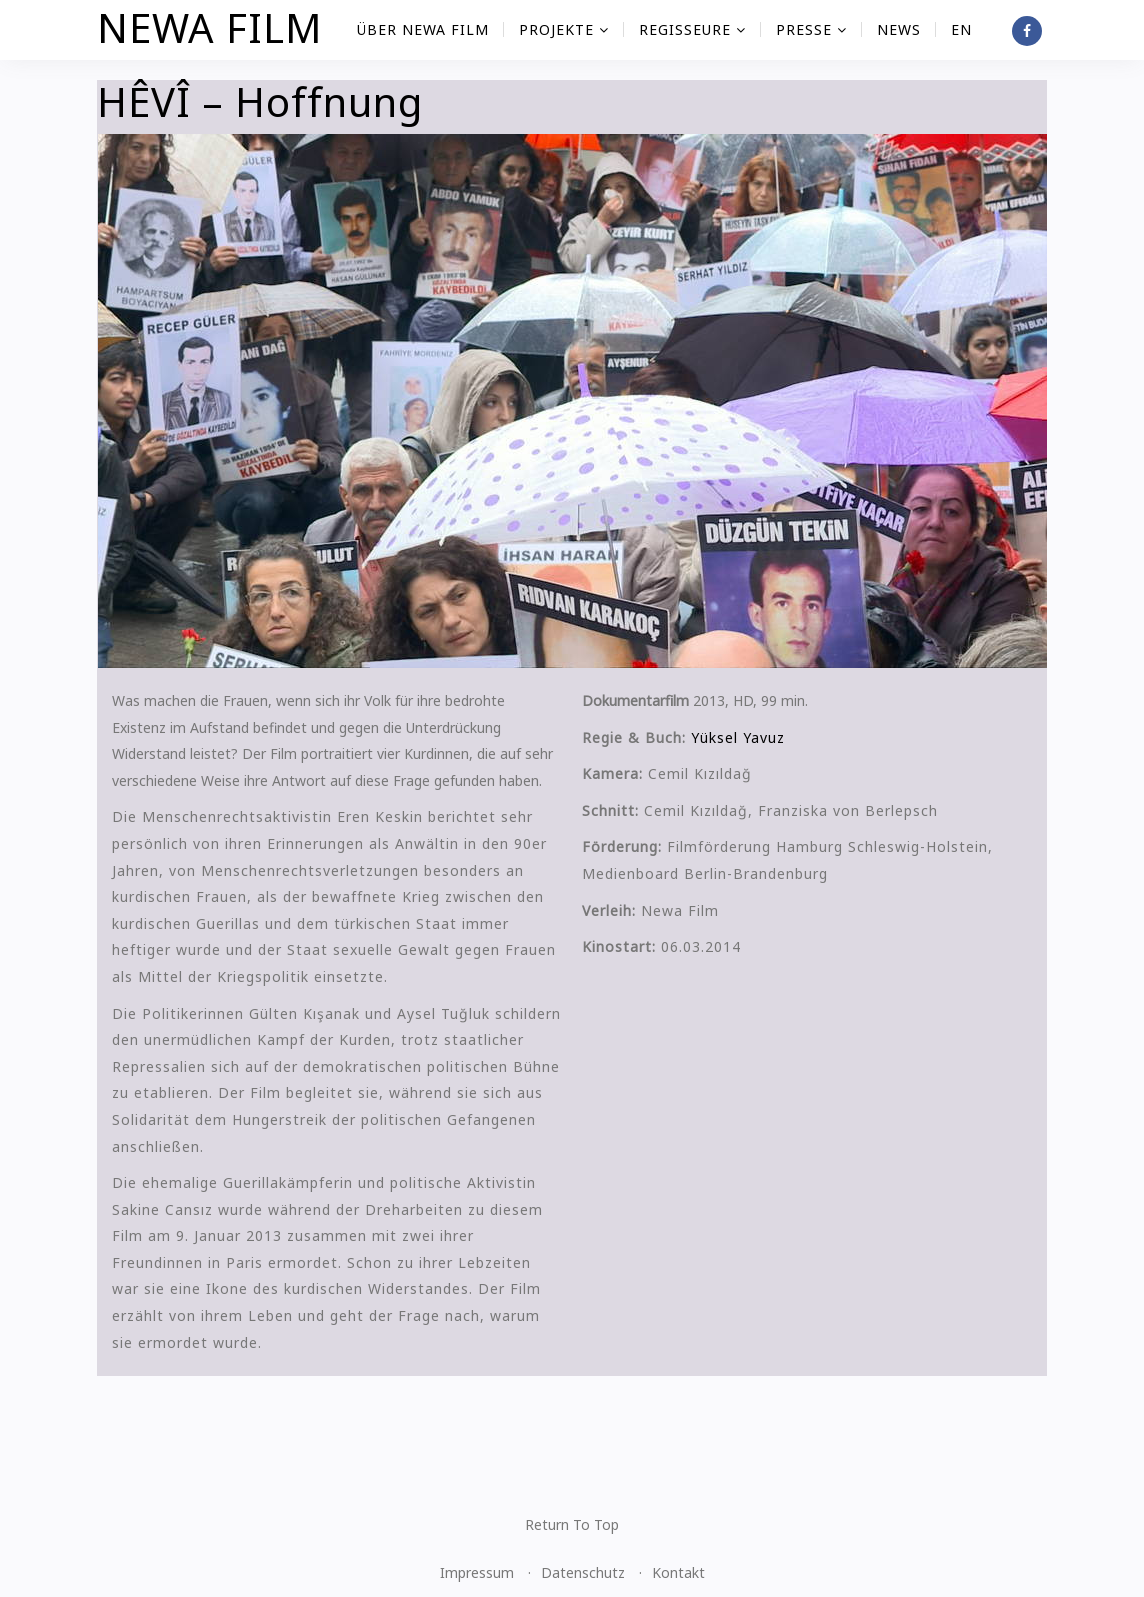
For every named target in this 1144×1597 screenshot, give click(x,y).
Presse (811, 29)
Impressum (477, 1572)
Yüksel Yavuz (738, 737)
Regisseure (692, 29)
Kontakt (678, 1572)
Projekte (564, 29)
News (899, 29)
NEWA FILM (210, 27)
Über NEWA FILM (423, 29)
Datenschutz (583, 1572)
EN (961, 29)
